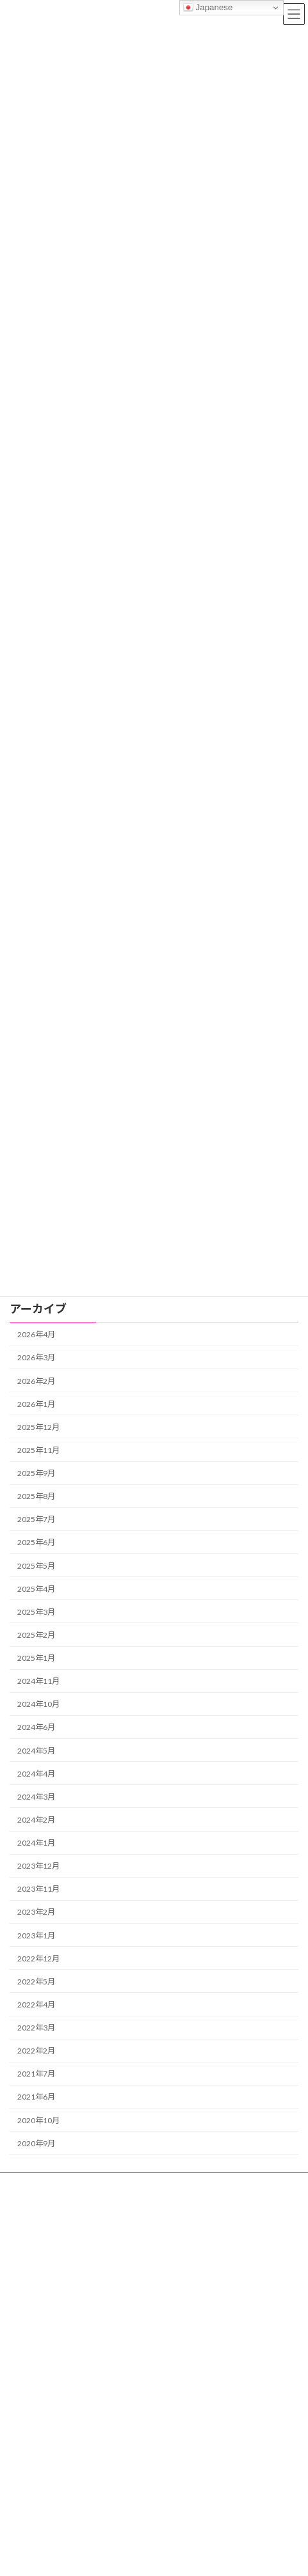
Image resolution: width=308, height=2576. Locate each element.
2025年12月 (38, 1427)
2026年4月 (36, 1334)
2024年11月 (38, 1681)
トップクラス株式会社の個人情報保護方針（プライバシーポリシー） (136, 2526)
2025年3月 (36, 1612)
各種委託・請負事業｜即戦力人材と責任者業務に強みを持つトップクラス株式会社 (152, 2239)
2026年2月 (36, 1380)
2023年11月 (38, 1889)
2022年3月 (36, 2027)
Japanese (208, 8)
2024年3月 (36, 1797)
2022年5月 (36, 1981)
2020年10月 (38, 2119)
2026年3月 (36, 1357)
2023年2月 (36, 1912)
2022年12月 (38, 1958)
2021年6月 (36, 2096)
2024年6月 (36, 1727)
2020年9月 (36, 2143)
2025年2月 (36, 1635)
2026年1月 (36, 1403)
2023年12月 (38, 1866)
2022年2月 (36, 2050)
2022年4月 (36, 2004)
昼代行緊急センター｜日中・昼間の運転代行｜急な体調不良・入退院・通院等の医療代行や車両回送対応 (152, 2188)
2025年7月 (36, 1519)
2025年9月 (36, 1473)
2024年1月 (36, 1843)
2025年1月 (36, 1658)
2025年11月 (38, 1450)
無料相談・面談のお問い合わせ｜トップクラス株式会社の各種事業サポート (148, 2504)
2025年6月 (36, 1542)
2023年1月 (36, 1935)
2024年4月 (36, 1773)
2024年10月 (38, 1704)
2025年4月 (36, 1588)
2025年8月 (36, 1496)
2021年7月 (36, 2073)
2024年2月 (36, 1820)
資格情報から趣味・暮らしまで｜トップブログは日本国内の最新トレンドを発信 (148, 2215)
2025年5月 (36, 1565)
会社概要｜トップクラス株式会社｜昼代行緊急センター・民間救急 (132, 2482)
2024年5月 (36, 1750)
